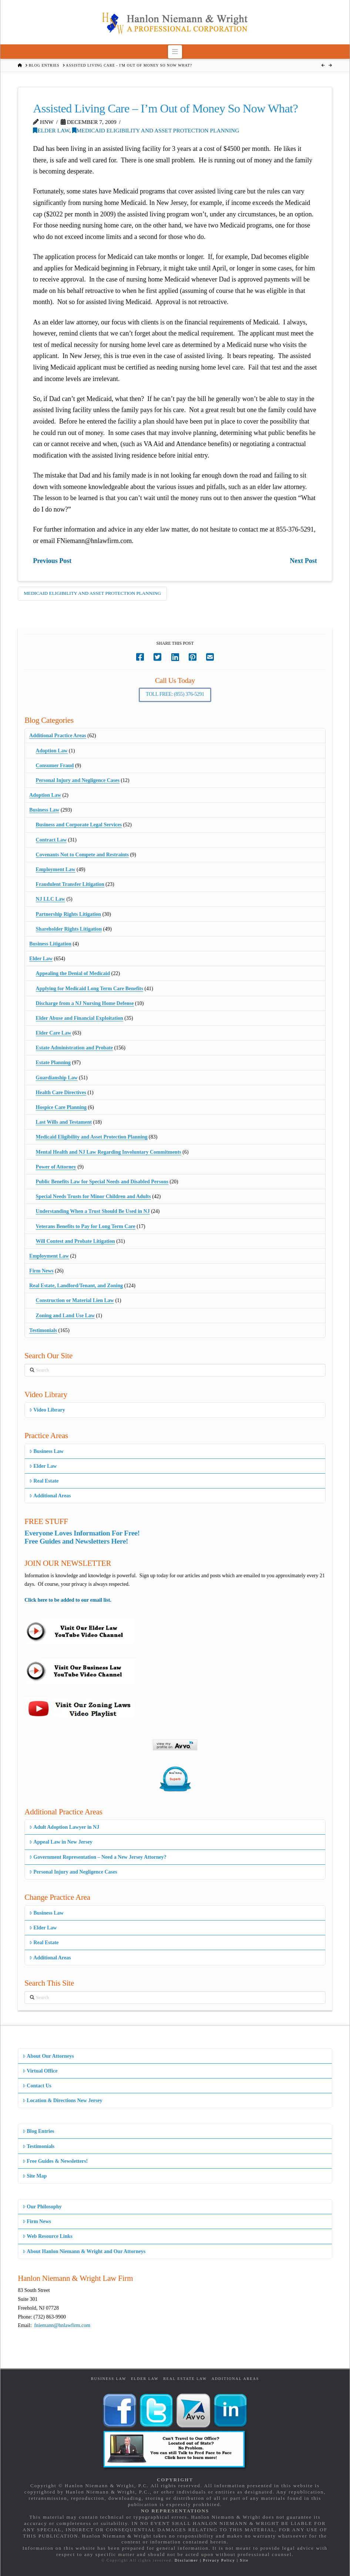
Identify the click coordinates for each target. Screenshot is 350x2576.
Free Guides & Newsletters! (55, 2161)
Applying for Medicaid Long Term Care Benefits (89, 988)
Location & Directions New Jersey (62, 2100)
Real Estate (43, 1481)
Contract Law (51, 840)
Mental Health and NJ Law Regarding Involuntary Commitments (108, 1152)
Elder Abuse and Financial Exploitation (79, 1018)
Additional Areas (50, 1495)
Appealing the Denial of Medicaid (73, 973)
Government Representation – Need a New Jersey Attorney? (97, 1857)
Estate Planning (53, 1062)
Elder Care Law (53, 1033)
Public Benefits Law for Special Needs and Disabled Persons (102, 1181)
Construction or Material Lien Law (75, 1300)
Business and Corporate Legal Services (79, 824)
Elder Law (51, 130)
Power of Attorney (56, 1167)
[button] (175, 51)
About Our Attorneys (48, 2056)
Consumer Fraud (55, 765)
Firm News (41, 1271)
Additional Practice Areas (57, 735)
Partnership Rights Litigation (68, 914)
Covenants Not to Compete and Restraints (82, 854)
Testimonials (43, 1330)
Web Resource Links (48, 2236)
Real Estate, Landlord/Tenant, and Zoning (76, 1285)
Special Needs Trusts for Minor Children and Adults (93, 1196)
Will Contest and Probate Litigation (75, 1241)
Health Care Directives (61, 1092)
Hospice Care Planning (61, 1107)
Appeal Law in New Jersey (60, 1842)
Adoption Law (52, 750)
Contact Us (37, 2085)
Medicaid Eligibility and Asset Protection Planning (155, 130)
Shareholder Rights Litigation (69, 929)
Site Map (35, 2176)
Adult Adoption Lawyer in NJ (64, 1827)
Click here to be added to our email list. (67, 1600)
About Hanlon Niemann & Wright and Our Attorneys (84, 2251)
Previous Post (52, 560)
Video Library (47, 1410)
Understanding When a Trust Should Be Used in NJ (93, 1211)
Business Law (44, 810)
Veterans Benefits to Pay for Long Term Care (85, 1226)
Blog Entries (38, 2131)
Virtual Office (40, 2071)
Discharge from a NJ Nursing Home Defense (85, 1003)
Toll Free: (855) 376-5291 (175, 694)
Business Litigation (50, 944)
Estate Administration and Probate (74, 1048)
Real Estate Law (185, 2379)
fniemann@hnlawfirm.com (62, 2325)
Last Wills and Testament (64, 1122)
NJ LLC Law (50, 899)
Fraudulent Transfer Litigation (70, 884)
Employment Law (55, 869)
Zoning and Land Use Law (65, 1315)
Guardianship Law (57, 1077)
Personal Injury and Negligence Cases (78, 780)
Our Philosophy (42, 2206)
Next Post (303, 560)
